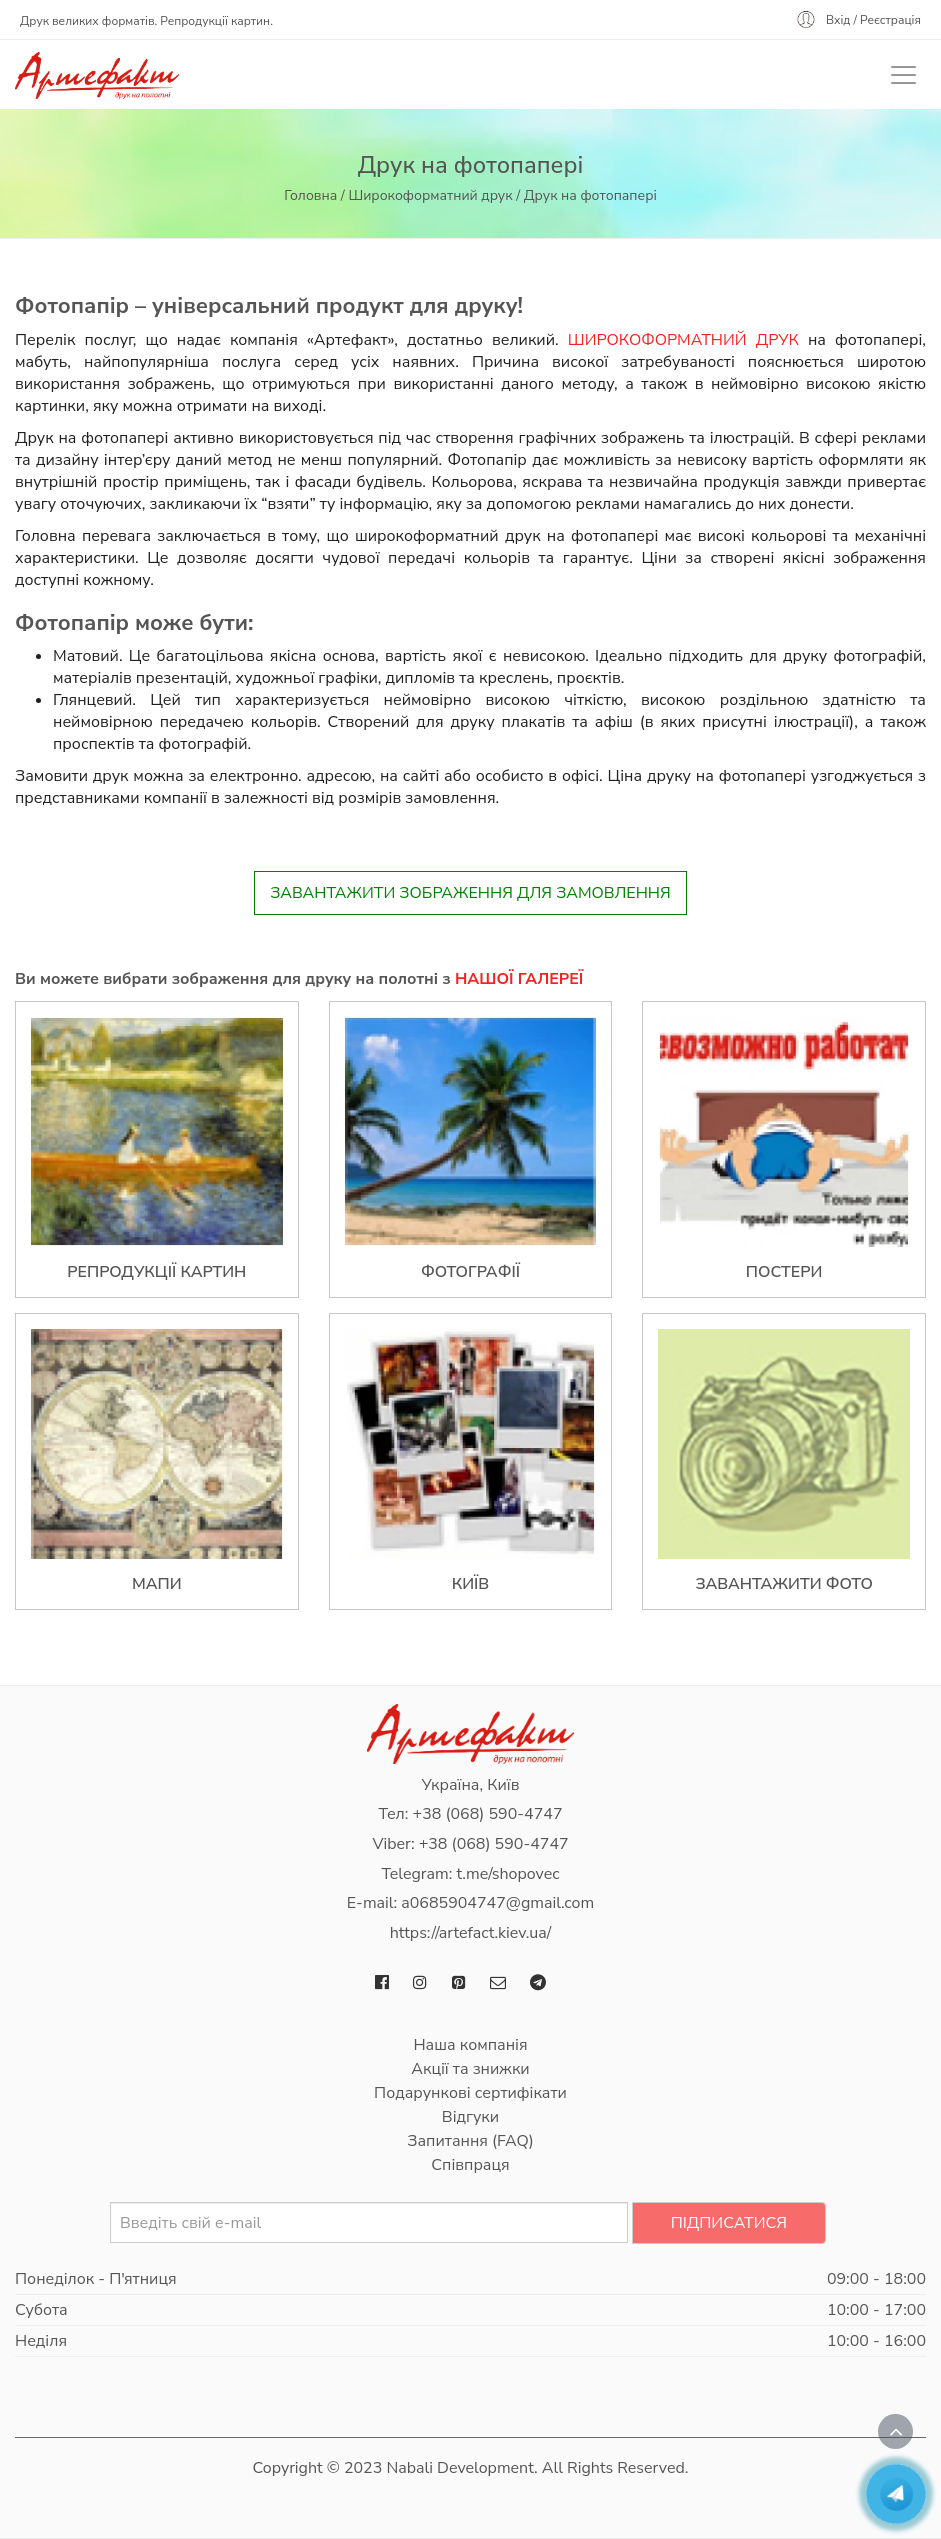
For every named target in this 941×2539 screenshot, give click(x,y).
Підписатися (729, 2223)
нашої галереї (519, 979)
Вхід (838, 20)
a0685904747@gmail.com (497, 1903)
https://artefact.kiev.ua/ (471, 1933)
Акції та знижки (470, 2069)
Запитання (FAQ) (470, 2141)
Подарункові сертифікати (470, 2093)
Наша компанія (470, 2045)
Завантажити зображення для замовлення (470, 893)
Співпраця (470, 2165)
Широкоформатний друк (430, 195)
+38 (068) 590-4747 (488, 1814)
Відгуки (470, 2117)
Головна (310, 195)
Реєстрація (890, 20)
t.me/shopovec (507, 1874)
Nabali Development (460, 2468)
